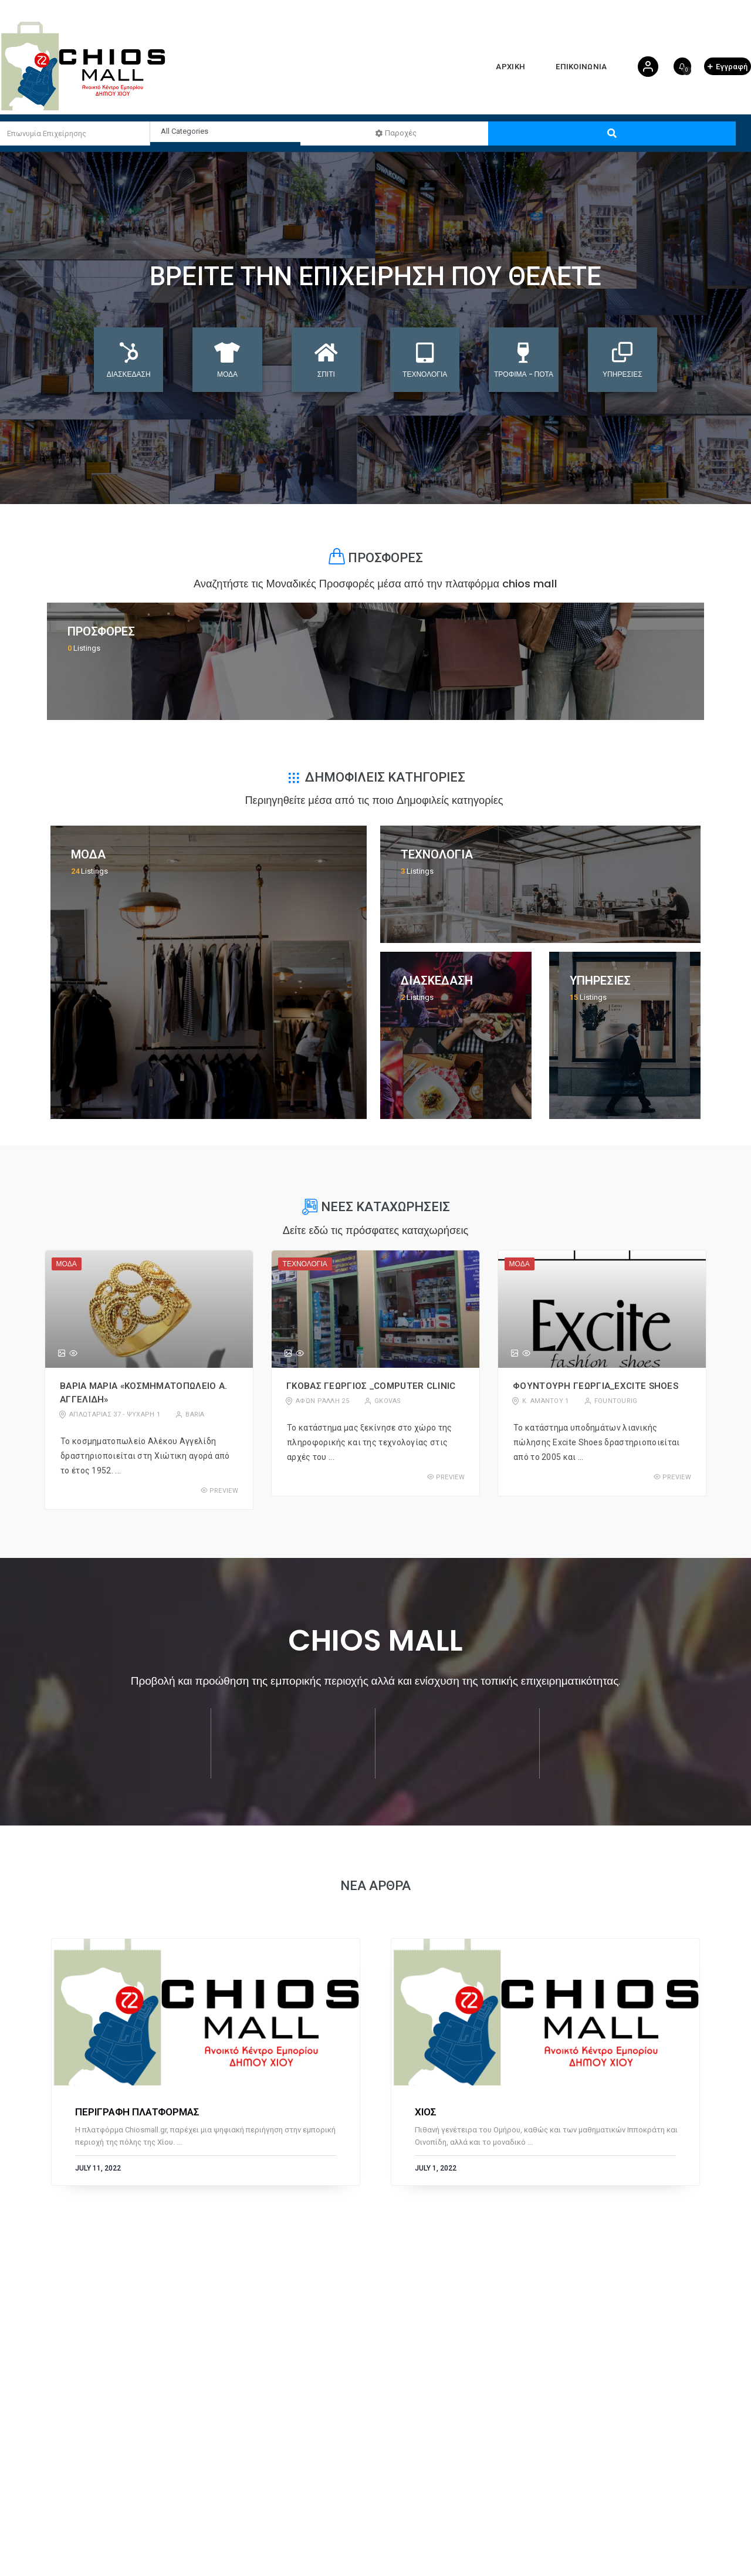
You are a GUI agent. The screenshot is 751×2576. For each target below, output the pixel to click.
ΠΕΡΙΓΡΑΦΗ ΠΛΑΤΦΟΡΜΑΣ (137, 2112)
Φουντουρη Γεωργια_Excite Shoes (595, 1386)
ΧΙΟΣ (426, 2112)
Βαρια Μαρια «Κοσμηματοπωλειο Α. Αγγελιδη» (143, 1393)
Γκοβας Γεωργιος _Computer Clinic (371, 1386)
